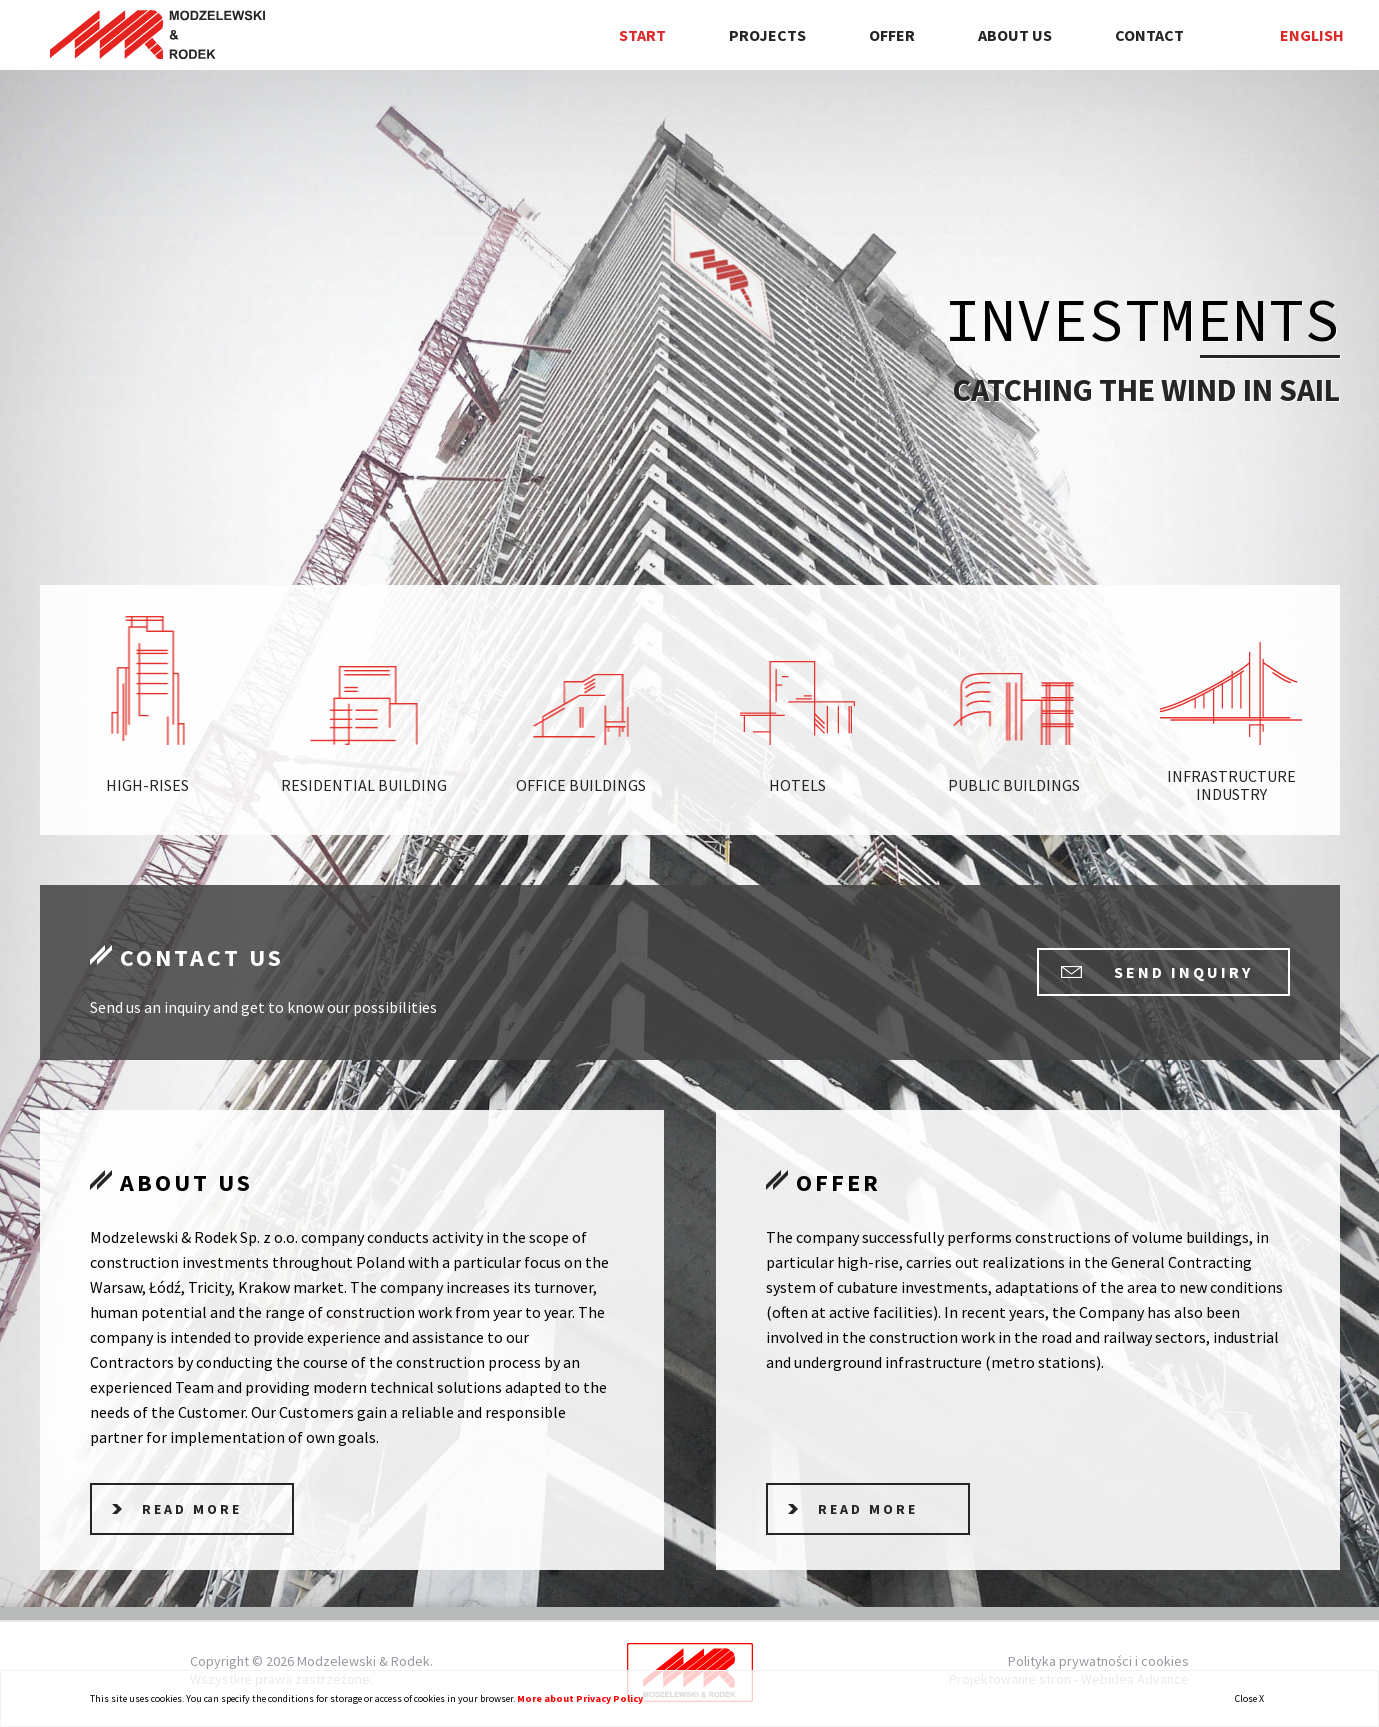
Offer (892, 35)
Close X (1249, 1698)
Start (642, 35)
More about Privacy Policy (580, 1698)
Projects (767, 35)
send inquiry (1183, 972)
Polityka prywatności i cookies (1098, 1661)
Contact (1149, 35)
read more (192, 1509)
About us (1015, 35)
